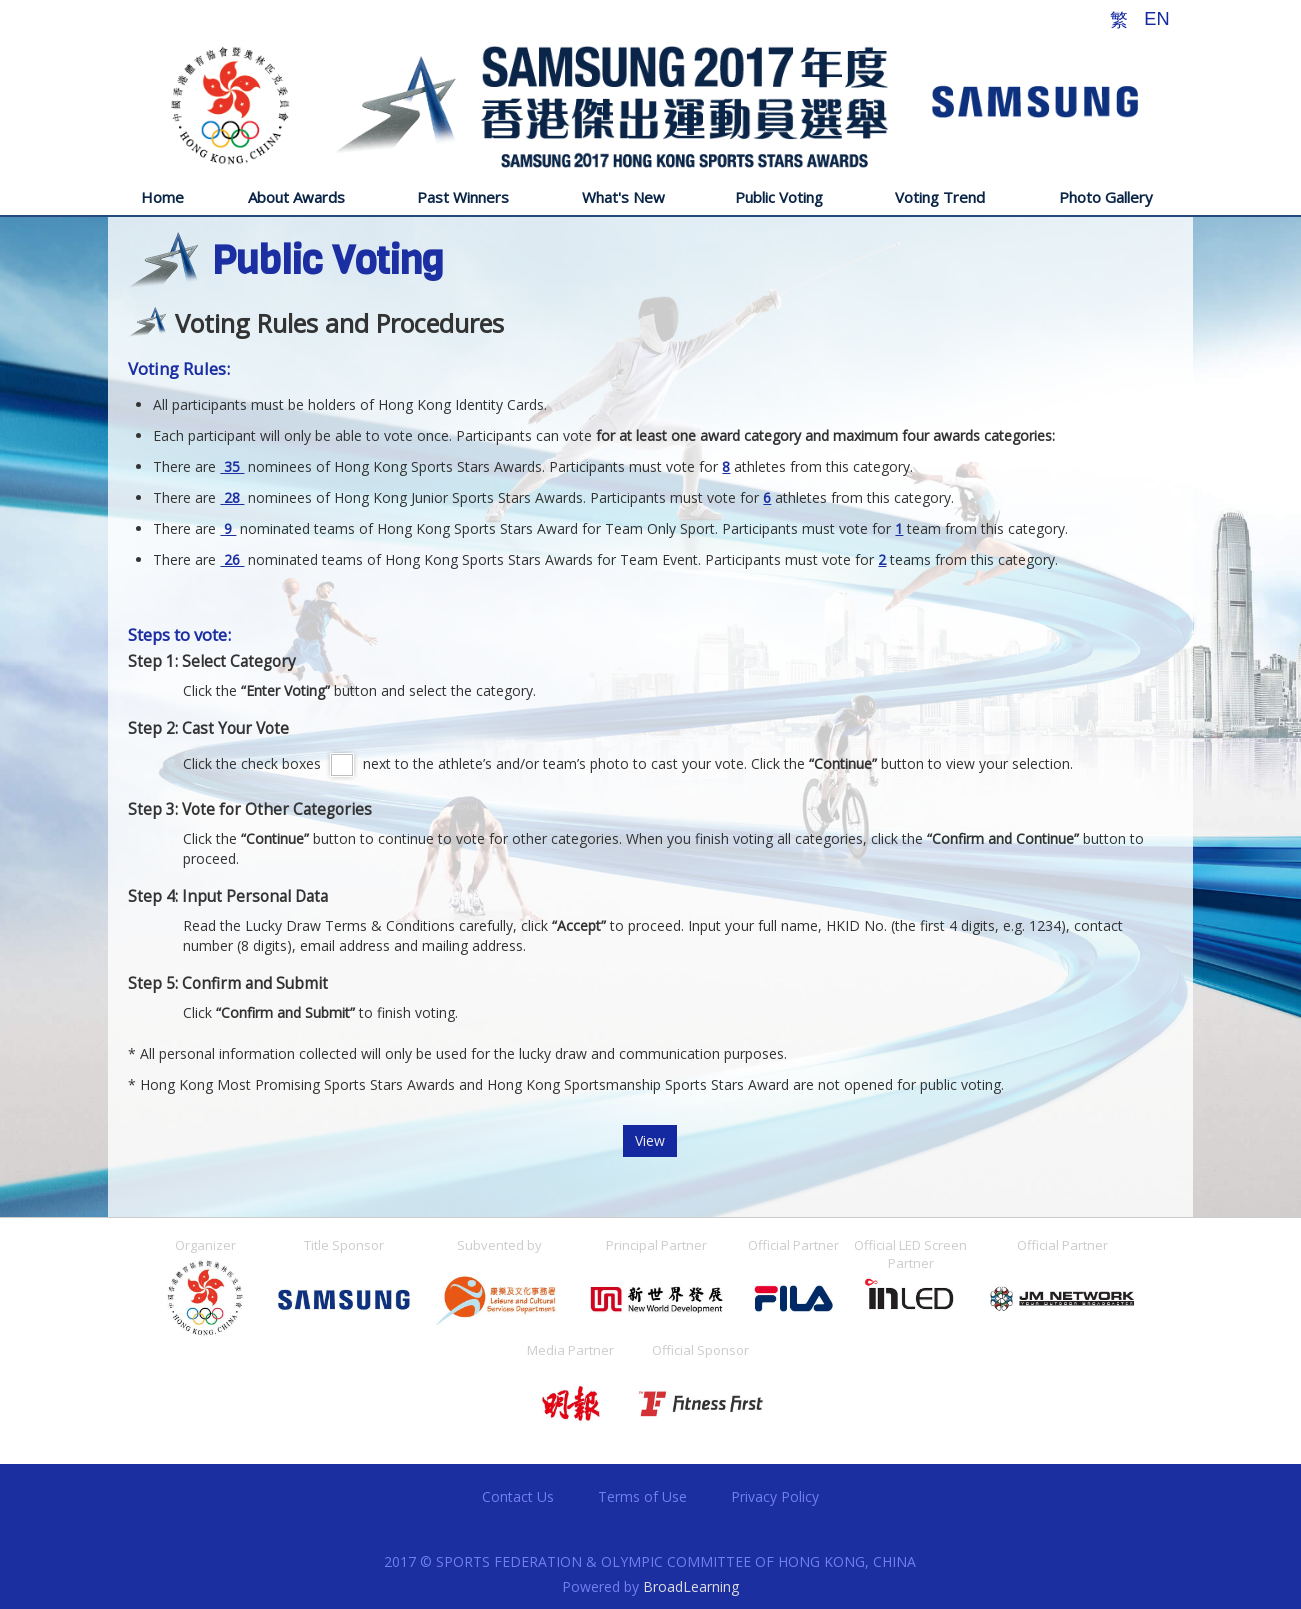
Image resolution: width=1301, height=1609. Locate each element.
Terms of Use (642, 1496)
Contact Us (518, 1496)
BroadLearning (691, 1586)
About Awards (296, 197)
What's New (623, 197)
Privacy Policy (775, 1496)
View (650, 1140)
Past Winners (463, 197)
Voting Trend (940, 197)
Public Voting (779, 197)
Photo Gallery (1106, 197)
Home (162, 197)
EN (1156, 19)
